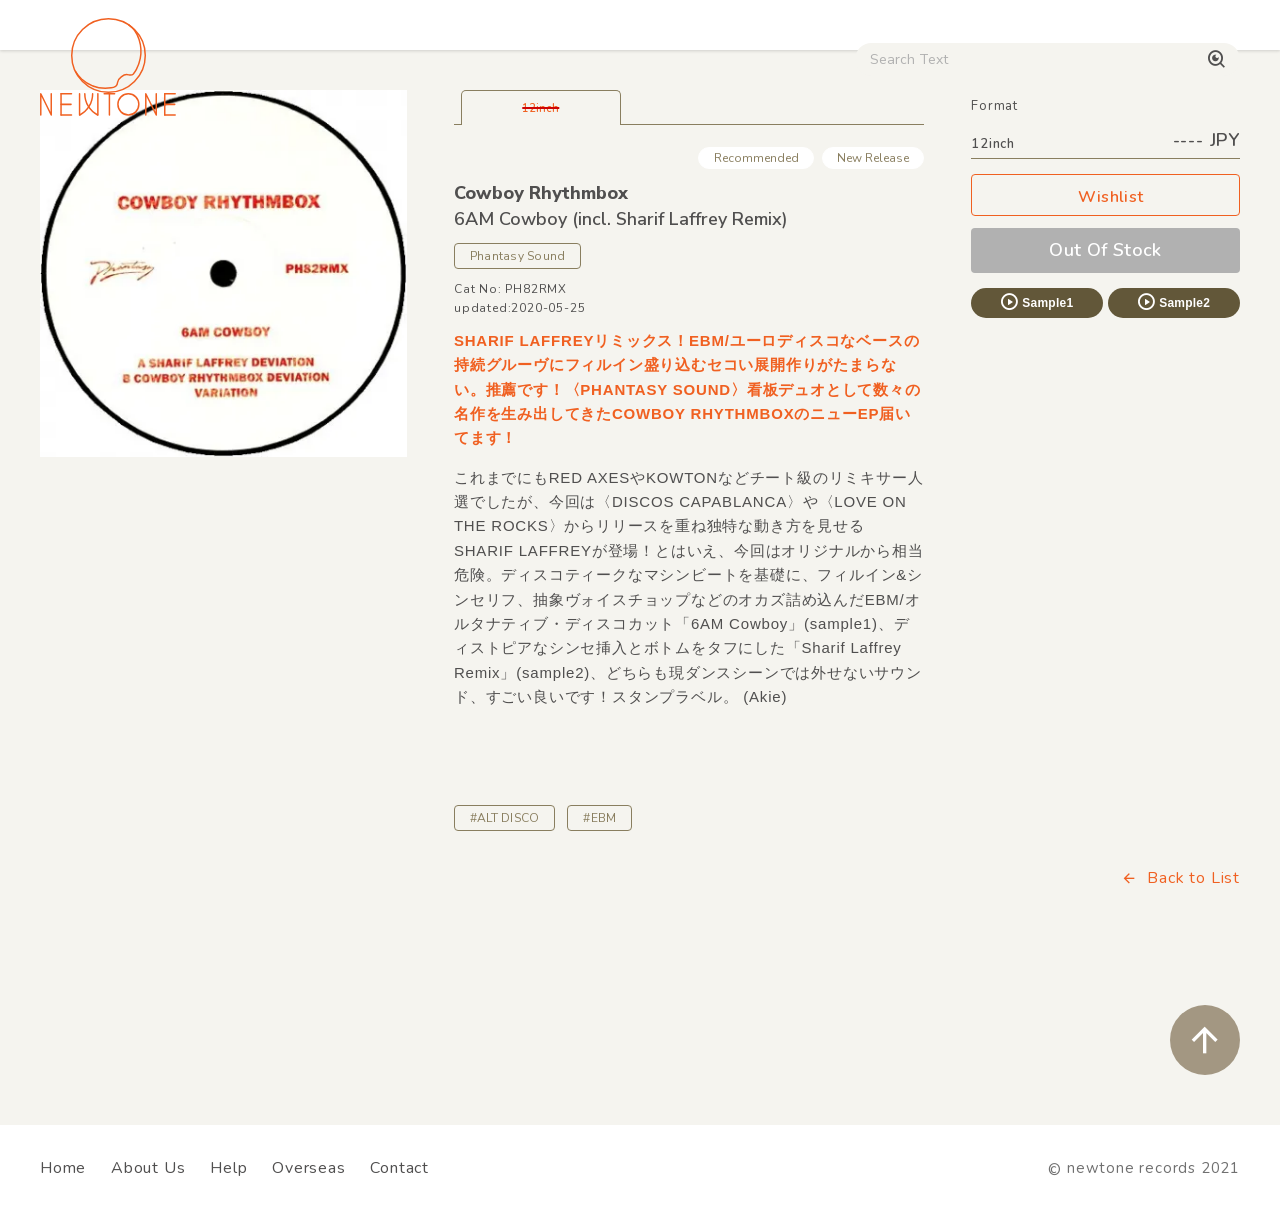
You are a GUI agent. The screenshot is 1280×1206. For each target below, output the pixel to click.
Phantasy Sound (517, 396)
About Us (148, 1168)
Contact (399, 1168)
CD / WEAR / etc (728, 170)
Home (63, 1168)
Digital (935, 170)
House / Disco (102, 170)
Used (851, 170)
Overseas (308, 1168)
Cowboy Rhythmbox (541, 333)
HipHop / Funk (386, 170)
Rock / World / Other (553, 170)
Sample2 (1173, 442)
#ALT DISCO (504, 958)
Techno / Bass (244, 170)
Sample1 (1036, 442)
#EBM (599, 958)
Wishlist (1106, 337)
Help (228, 1168)
